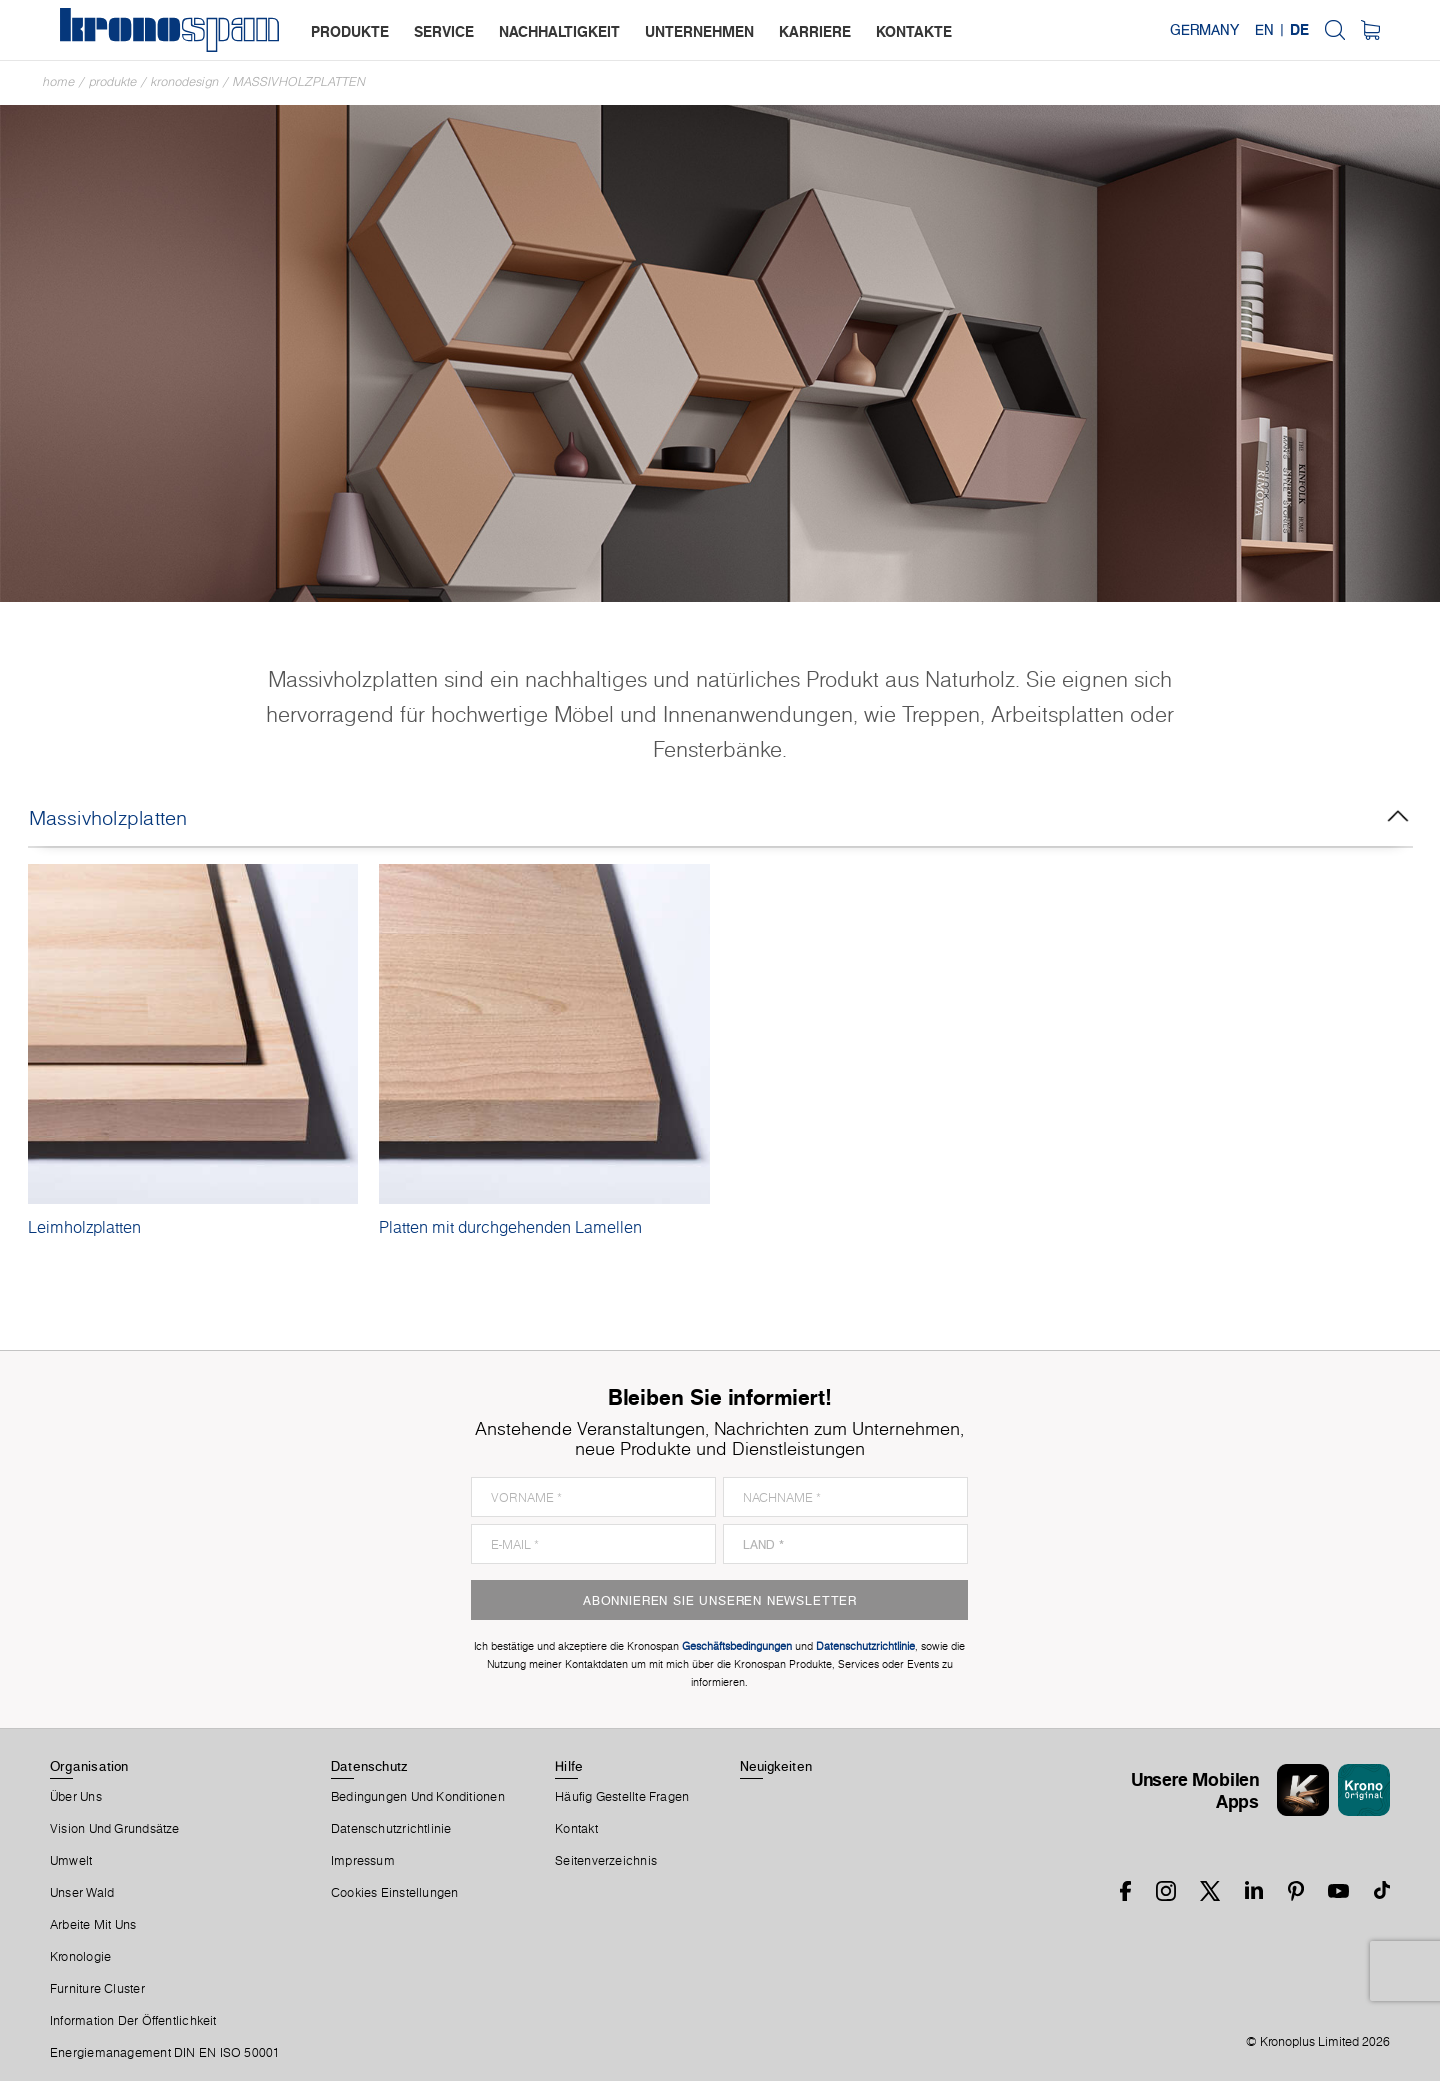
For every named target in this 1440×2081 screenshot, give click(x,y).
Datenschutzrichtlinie (391, 1829)
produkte (350, 31)
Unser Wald (82, 1893)
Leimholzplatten (84, 1227)
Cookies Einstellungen (395, 1893)
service (444, 31)
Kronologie (80, 1957)
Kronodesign (185, 81)
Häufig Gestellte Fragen (622, 1797)
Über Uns (76, 1797)
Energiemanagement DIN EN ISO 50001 (165, 2053)
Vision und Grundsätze (115, 1829)
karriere (815, 31)
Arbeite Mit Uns (93, 1925)
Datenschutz (369, 1766)
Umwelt (71, 1861)
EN (1264, 30)
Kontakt (576, 1829)
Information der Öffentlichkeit (133, 2021)
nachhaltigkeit (559, 31)
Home (59, 81)
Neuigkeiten (776, 1766)
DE (1299, 30)
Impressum (363, 1861)
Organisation (89, 1766)
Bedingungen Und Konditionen (418, 1797)
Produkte (113, 81)
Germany (1204, 30)
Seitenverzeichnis (606, 1861)
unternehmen (699, 31)
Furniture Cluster (97, 1989)
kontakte (914, 31)
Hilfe (569, 1766)
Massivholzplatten (299, 81)
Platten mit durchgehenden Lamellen (510, 1227)
